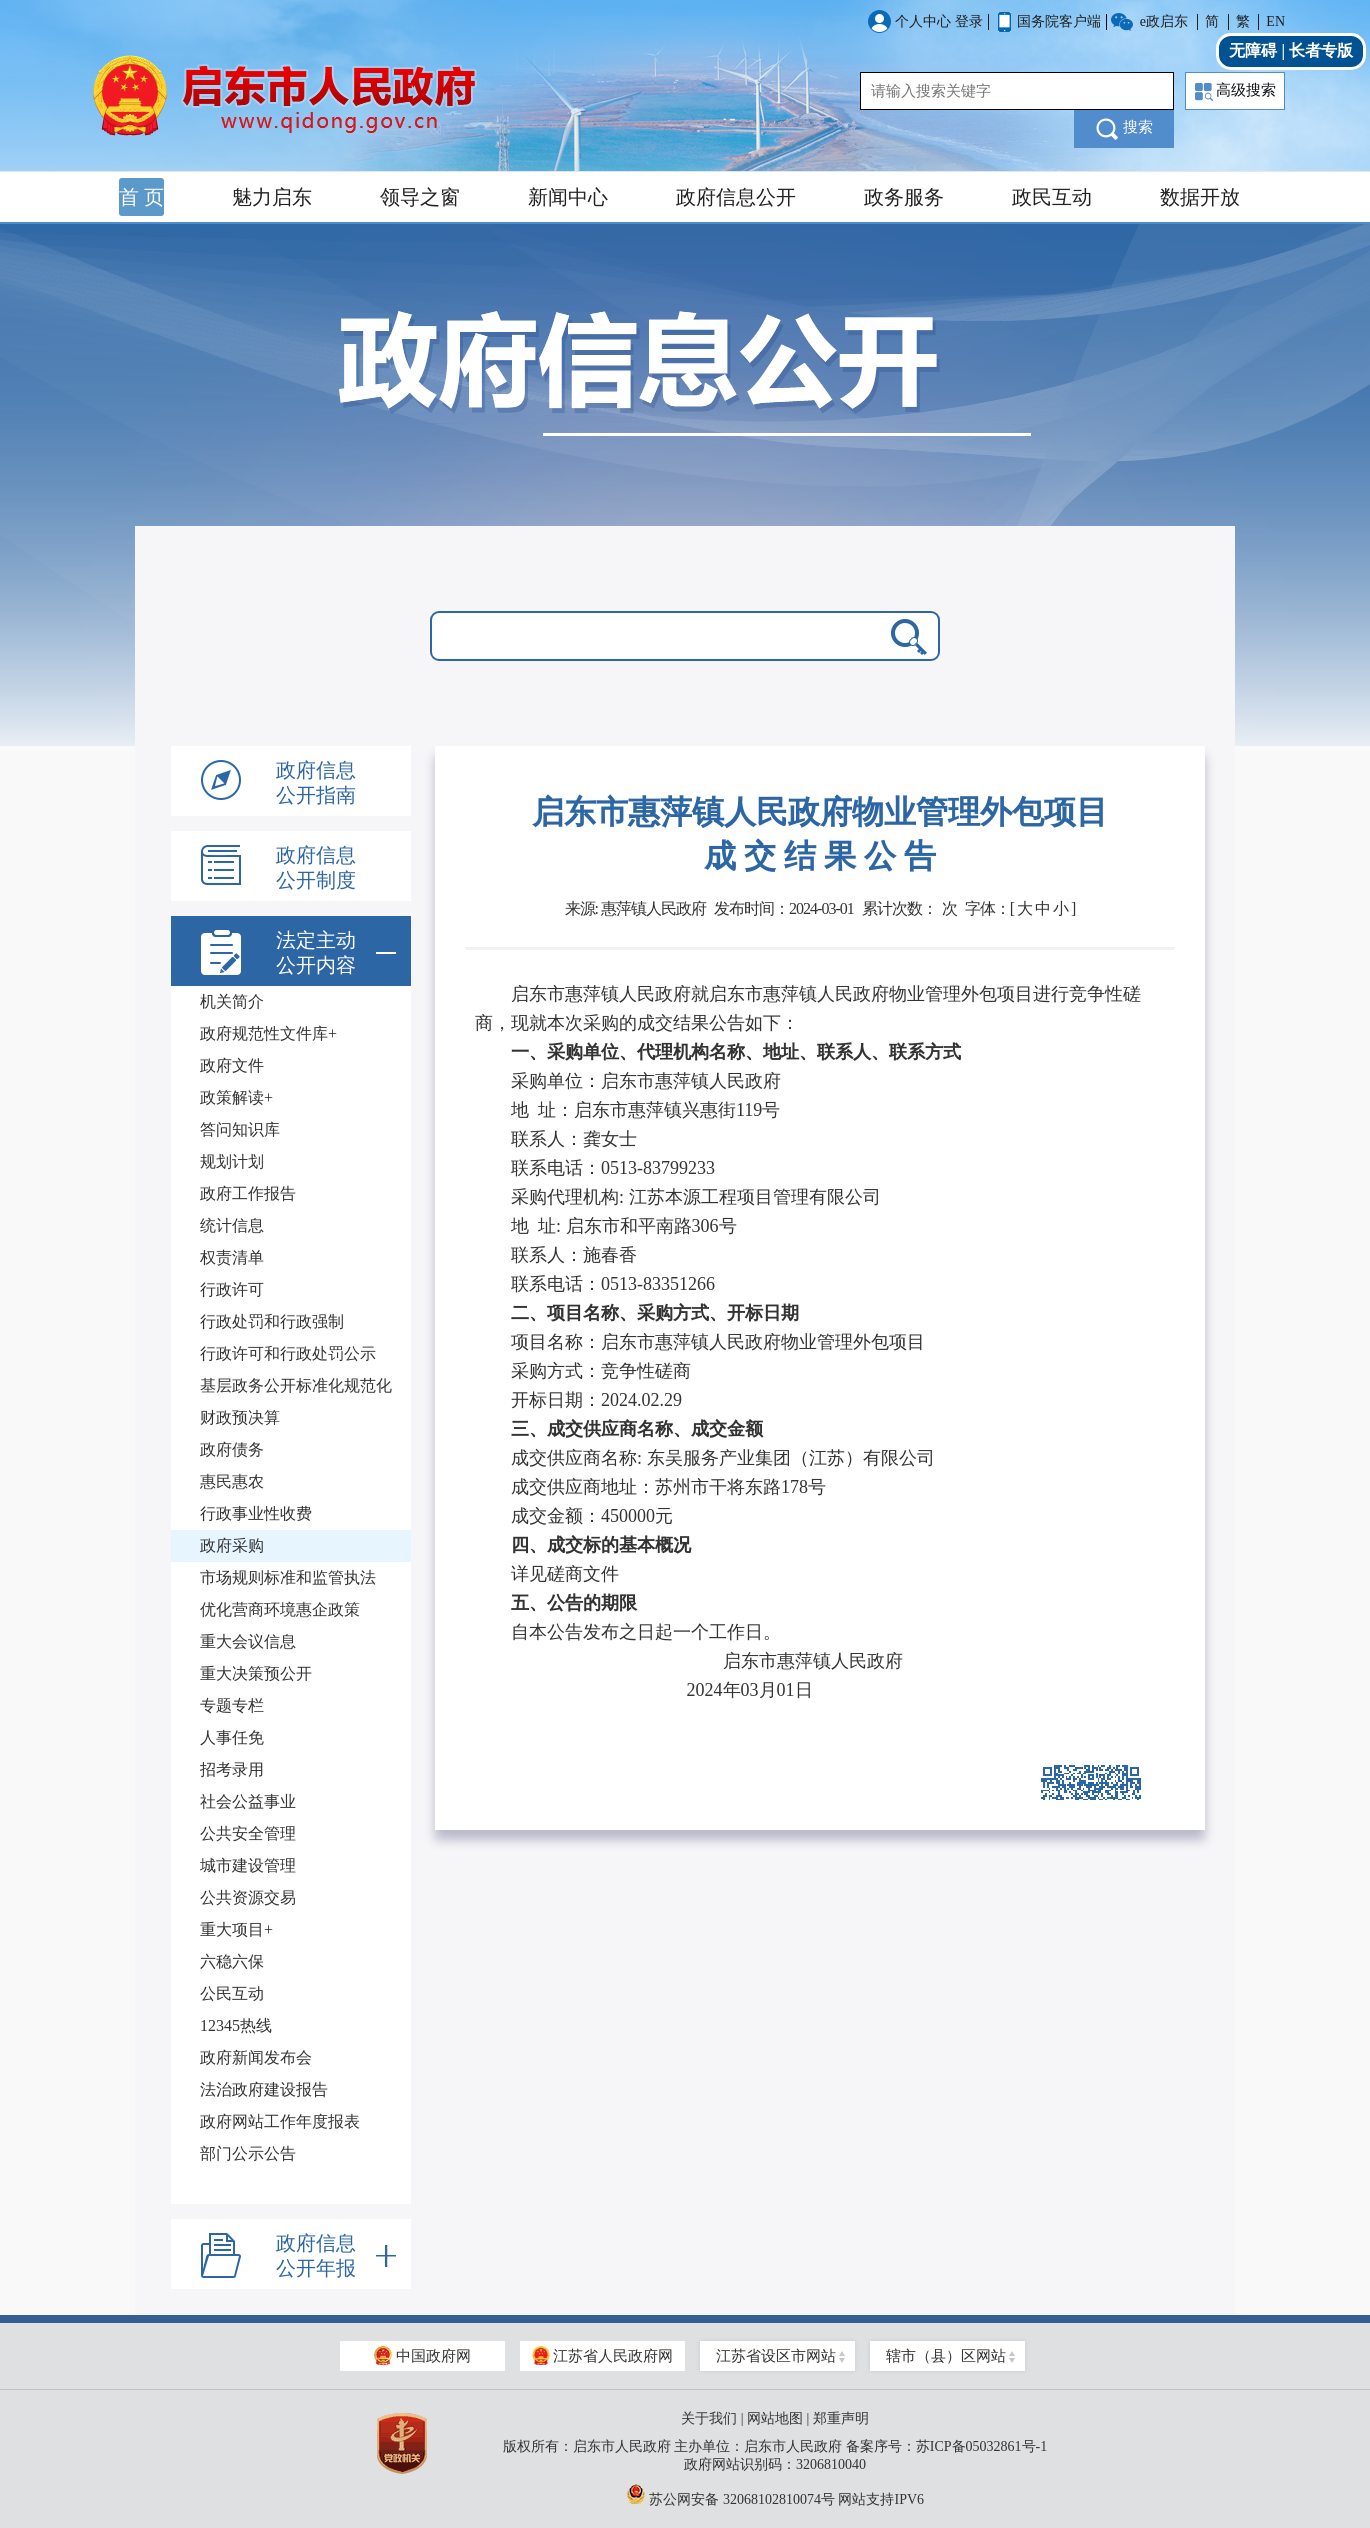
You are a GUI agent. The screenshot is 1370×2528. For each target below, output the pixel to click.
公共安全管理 (248, 1833)
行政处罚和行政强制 (272, 1321)
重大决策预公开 (256, 1673)
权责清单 (232, 1257)
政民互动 (1052, 197)
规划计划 (232, 1161)
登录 (969, 21)
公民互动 (232, 1993)
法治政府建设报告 (264, 2089)
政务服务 (904, 197)
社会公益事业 (248, 1801)
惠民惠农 (232, 1481)
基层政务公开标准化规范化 (296, 1385)
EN (1275, 21)
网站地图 (775, 2418)
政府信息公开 (736, 197)
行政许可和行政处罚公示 (288, 1353)
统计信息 (232, 1225)
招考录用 (232, 1769)
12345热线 (236, 2025)
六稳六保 (232, 1961)
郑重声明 (841, 2418)
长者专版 (1321, 50)
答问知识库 (240, 1129)
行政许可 (232, 1289)
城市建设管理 (248, 1865)
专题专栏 (232, 1705)
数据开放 (1200, 197)
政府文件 (232, 1065)
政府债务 (232, 1449)
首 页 (141, 197)
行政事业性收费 (256, 1513)
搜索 (1124, 129)
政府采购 (232, 1545)
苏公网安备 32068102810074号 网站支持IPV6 (775, 2494)
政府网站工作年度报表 (280, 2121)
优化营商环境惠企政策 (280, 1609)
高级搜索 (1235, 91)
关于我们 (709, 2418)
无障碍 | (1259, 50)
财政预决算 (240, 1417)
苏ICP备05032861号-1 (981, 2446)
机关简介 (232, 1001)
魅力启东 (272, 197)
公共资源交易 (248, 1897)
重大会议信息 (248, 1641)
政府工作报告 (248, 1193)
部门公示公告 (248, 2153)
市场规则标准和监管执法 (288, 1577)
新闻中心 (568, 197)
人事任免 (232, 1737)
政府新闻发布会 (256, 2057)
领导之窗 (420, 197)
